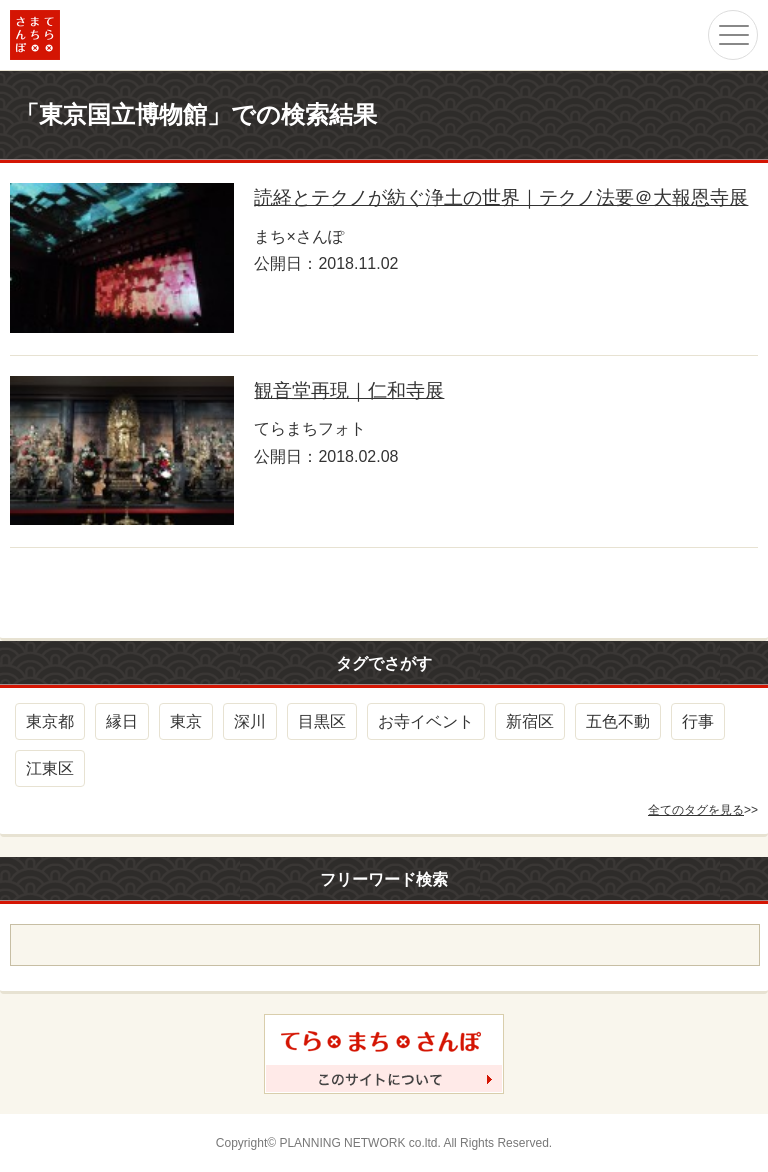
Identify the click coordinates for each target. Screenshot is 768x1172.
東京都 (50, 721)
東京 (186, 721)
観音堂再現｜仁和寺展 (349, 390)
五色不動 (618, 721)
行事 (698, 721)
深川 (250, 721)
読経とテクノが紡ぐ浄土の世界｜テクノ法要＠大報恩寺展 (501, 197)
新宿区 (530, 721)
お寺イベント (426, 721)
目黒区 (322, 721)
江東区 (50, 768)
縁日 (122, 721)
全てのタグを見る (696, 810)
